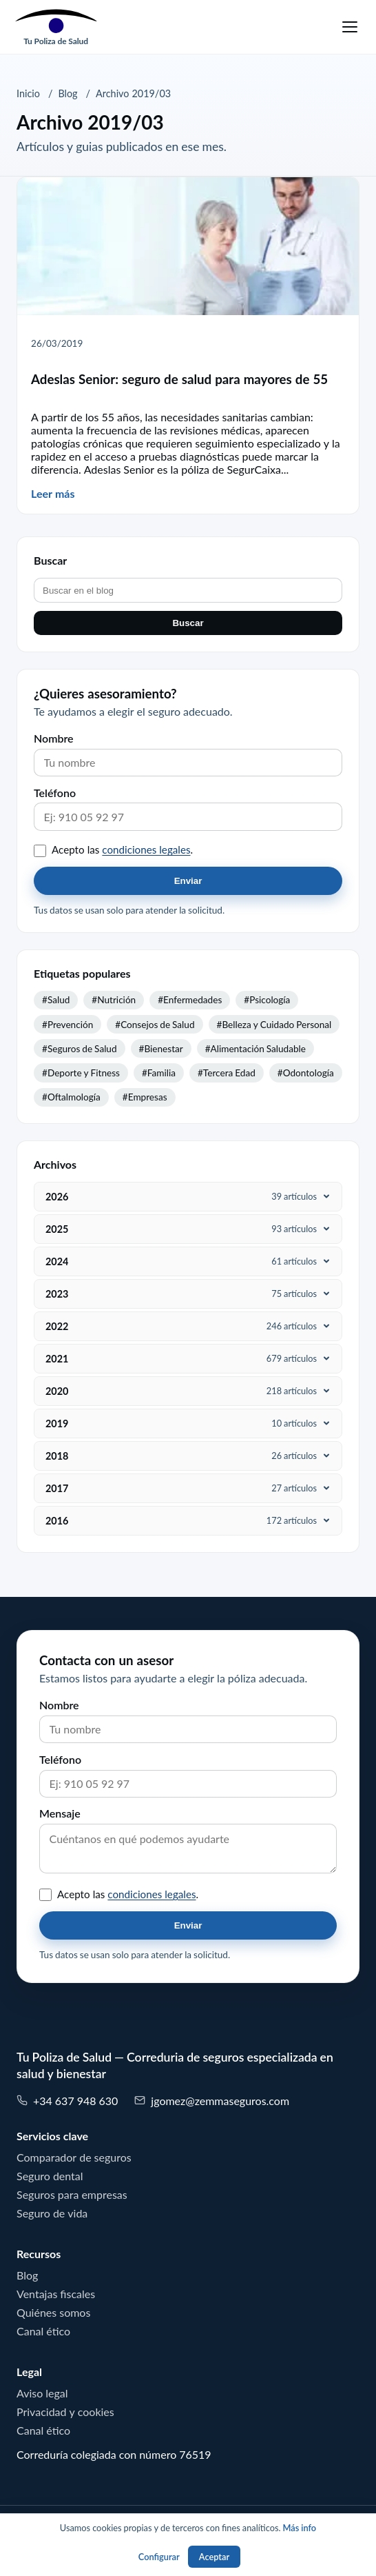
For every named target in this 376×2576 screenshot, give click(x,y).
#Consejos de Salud (154, 1024)
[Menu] (350, 27)
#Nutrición (114, 1000)
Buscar (187, 623)
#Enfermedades (190, 1000)
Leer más (53, 493)
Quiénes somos (53, 2312)
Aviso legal (42, 2393)
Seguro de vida (52, 2213)
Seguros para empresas (72, 2194)
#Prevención (67, 1024)
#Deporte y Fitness (81, 1073)
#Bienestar (161, 1049)
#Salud (56, 1000)
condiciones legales (146, 850)
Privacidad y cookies (65, 2411)
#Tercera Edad (226, 1073)
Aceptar (214, 2557)
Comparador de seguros (74, 2157)
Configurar (159, 2557)
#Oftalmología (71, 1097)
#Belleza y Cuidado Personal (274, 1024)
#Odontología (306, 1073)
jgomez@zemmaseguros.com (211, 2100)
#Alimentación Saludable (255, 1049)
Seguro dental (50, 2176)
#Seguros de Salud (79, 1049)
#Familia (159, 1073)
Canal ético (43, 2331)
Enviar (188, 881)
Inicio (28, 94)
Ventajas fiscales (56, 2294)
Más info (299, 2528)
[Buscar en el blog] (188, 590)
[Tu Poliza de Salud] (56, 27)
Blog (67, 94)
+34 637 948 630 (67, 2100)
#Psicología (267, 1000)
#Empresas (145, 1097)
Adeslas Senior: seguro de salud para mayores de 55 (179, 379)
